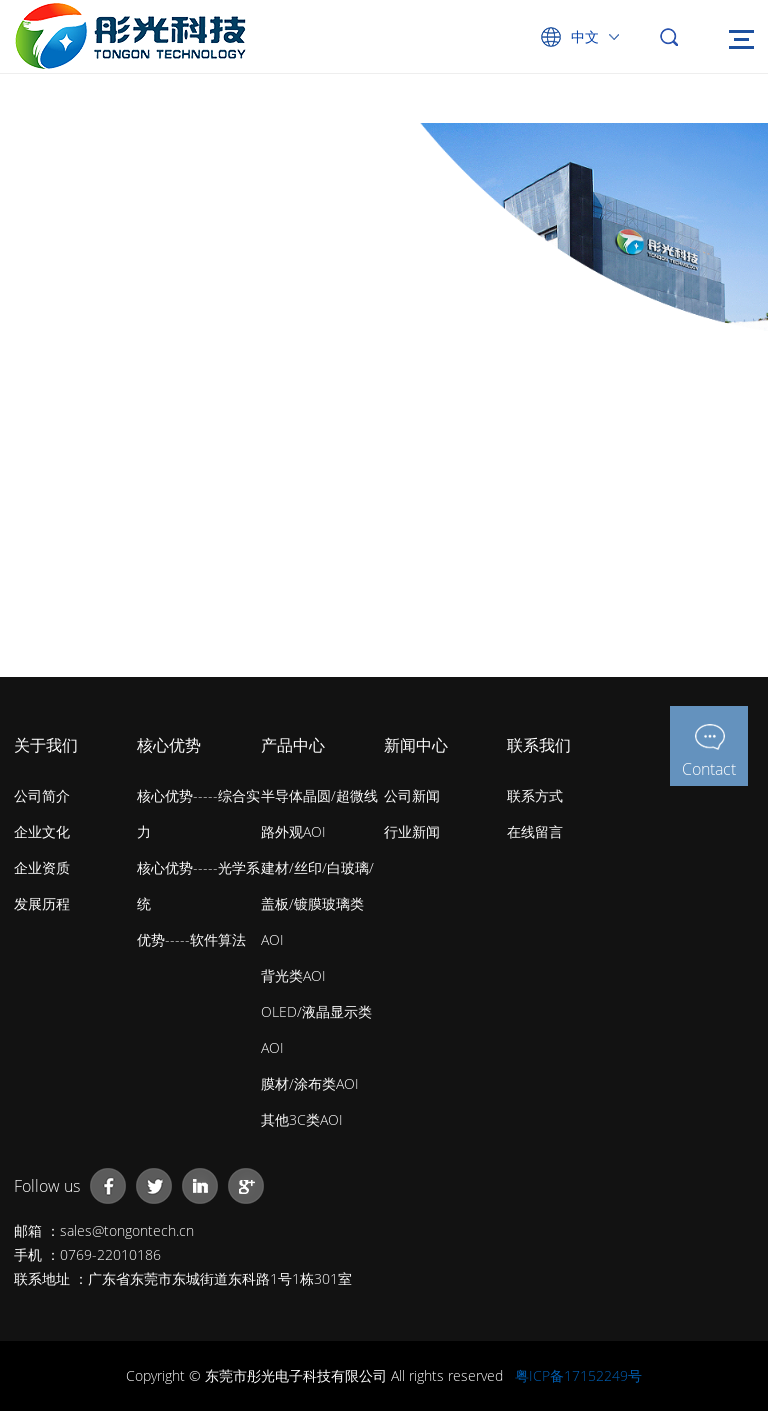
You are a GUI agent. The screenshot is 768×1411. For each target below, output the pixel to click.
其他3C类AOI (302, 1119)
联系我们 (539, 745)
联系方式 (535, 795)
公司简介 (42, 795)
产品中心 (293, 745)
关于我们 (46, 745)
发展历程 (42, 903)
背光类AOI (293, 975)
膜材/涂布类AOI (310, 1083)
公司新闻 (412, 795)
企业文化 (42, 831)
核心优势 (169, 745)
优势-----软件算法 (191, 939)
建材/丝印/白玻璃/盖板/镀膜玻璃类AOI (317, 903)
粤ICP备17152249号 (578, 1375)
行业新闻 (412, 831)
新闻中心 (416, 745)
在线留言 (535, 831)
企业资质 (42, 867)
